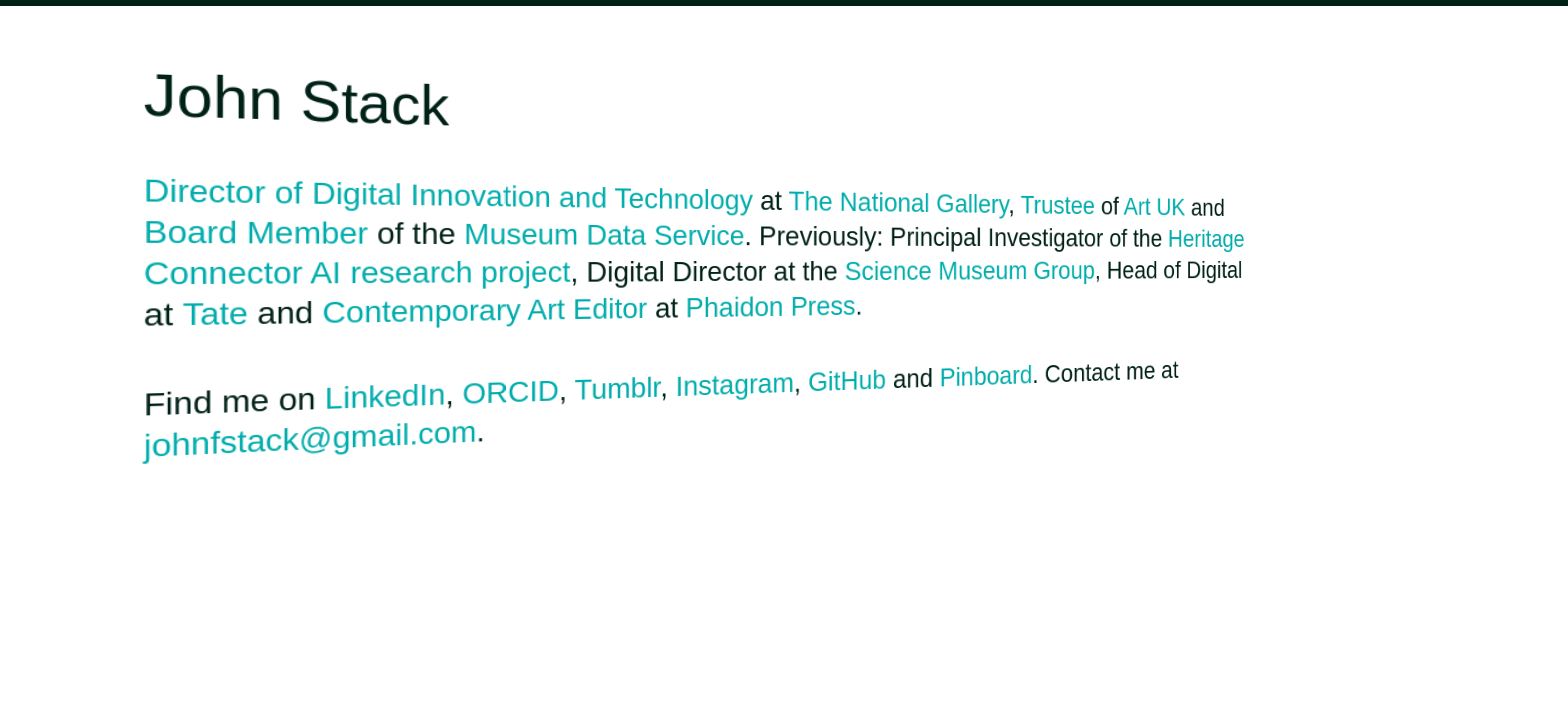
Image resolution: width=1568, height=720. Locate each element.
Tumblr (618, 388)
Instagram (735, 384)
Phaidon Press (771, 307)
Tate (215, 314)
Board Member (256, 232)
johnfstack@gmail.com (310, 439)
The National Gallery (899, 202)
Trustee (1058, 204)
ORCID (510, 392)
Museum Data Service (604, 234)
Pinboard (986, 376)
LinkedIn (385, 397)
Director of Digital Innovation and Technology (448, 194)
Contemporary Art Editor (484, 311)
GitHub (847, 381)
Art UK (1155, 206)
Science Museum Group (970, 271)
